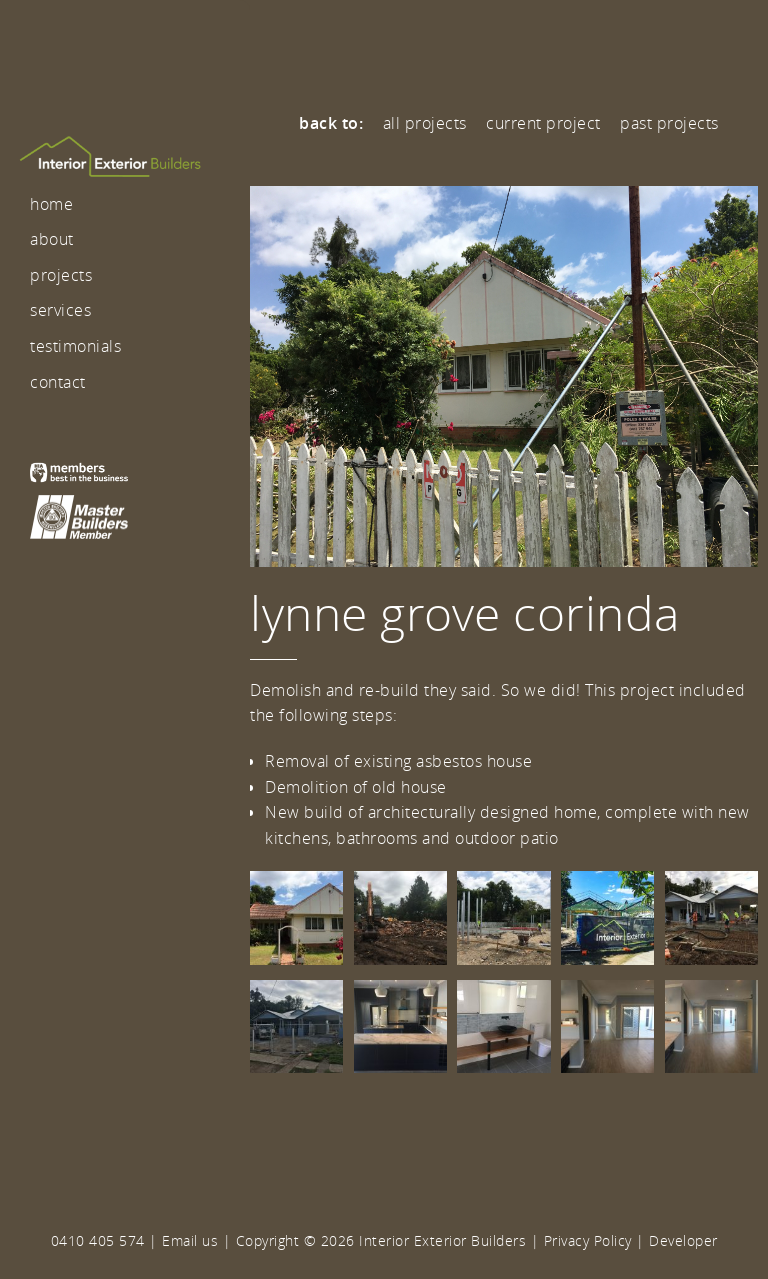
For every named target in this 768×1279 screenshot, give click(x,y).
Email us (190, 1240)
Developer (683, 1240)
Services (60, 310)
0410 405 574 (98, 1240)
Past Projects (669, 123)
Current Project (543, 123)
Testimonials (75, 346)
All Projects (425, 123)
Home (51, 204)
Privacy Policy (588, 1240)
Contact (58, 382)
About (52, 239)
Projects (61, 275)
